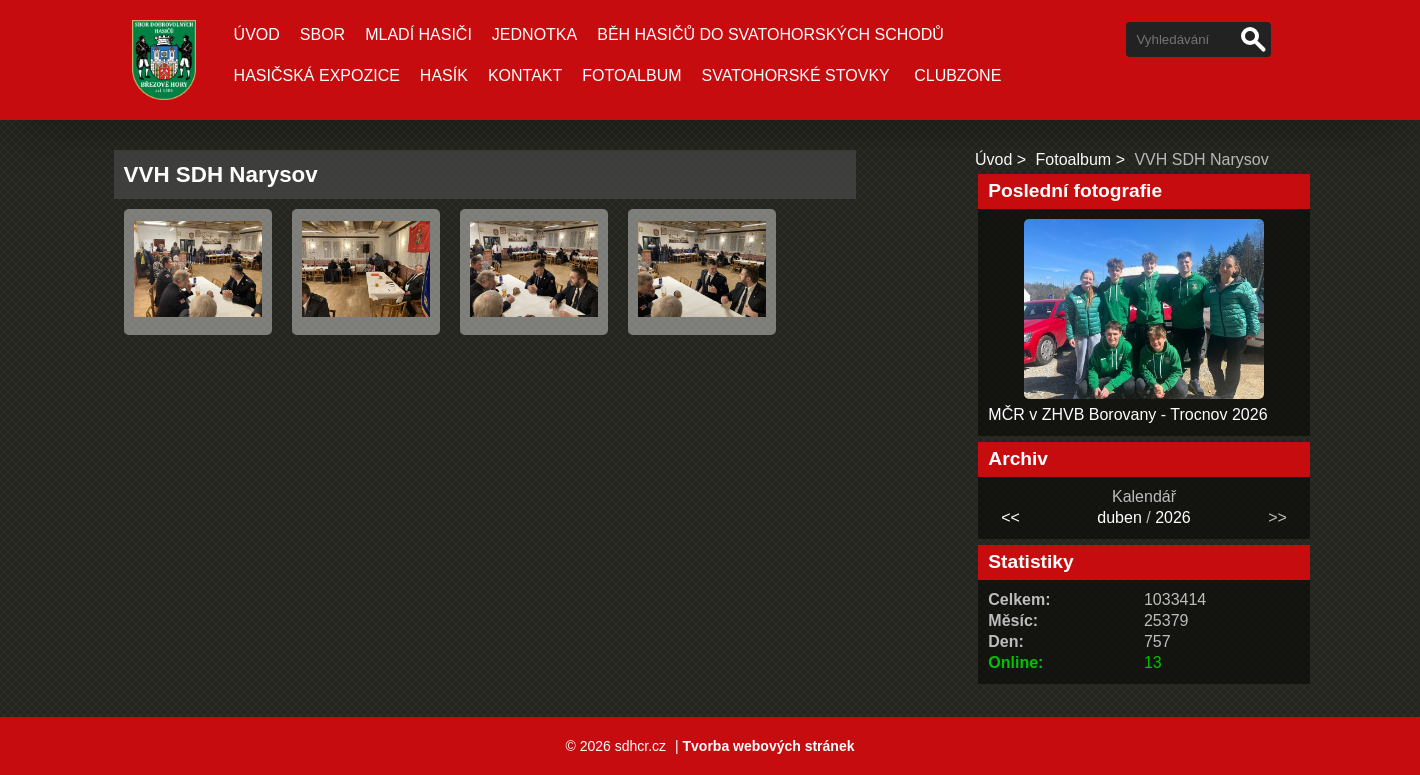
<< (1010, 517)
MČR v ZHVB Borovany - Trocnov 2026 (1127, 414)
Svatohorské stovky (796, 75)
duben (1119, 517)
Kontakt (525, 75)
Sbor (322, 34)
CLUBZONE (957, 75)
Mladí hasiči (418, 34)
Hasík (444, 75)
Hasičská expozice (317, 75)
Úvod (257, 34)
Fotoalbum (631, 75)
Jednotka (534, 34)
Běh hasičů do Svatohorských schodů (770, 34)
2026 (1173, 517)
